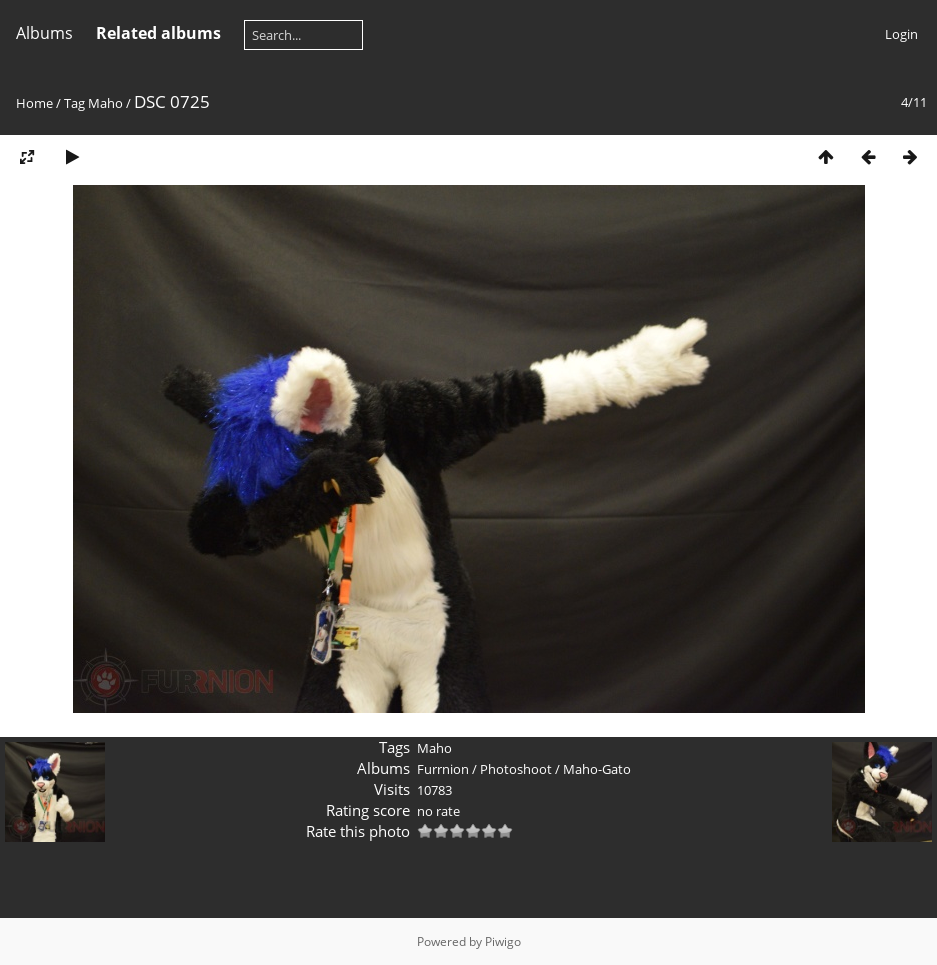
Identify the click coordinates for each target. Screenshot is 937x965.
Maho (105, 103)
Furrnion (443, 769)
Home (34, 103)
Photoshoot (516, 769)
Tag (74, 103)
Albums (44, 33)
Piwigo (503, 941)
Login (901, 34)
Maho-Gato (597, 769)
